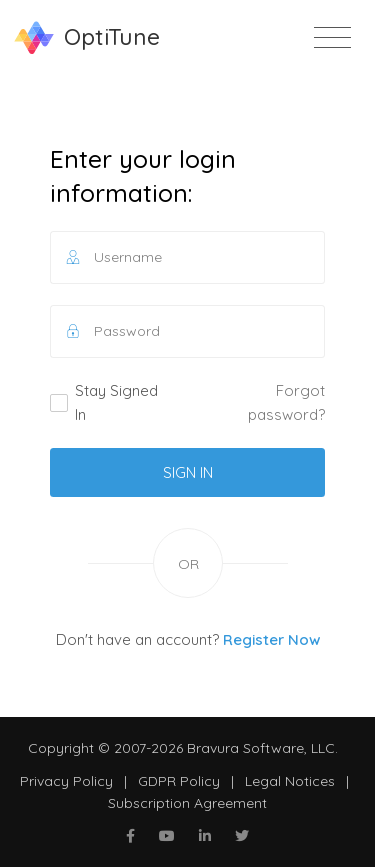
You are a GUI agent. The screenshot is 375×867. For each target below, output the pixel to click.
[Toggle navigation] (332, 38)
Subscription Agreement (187, 803)
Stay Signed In (104, 402)
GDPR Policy (179, 781)
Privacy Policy (66, 781)
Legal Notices (290, 781)
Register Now (271, 639)
